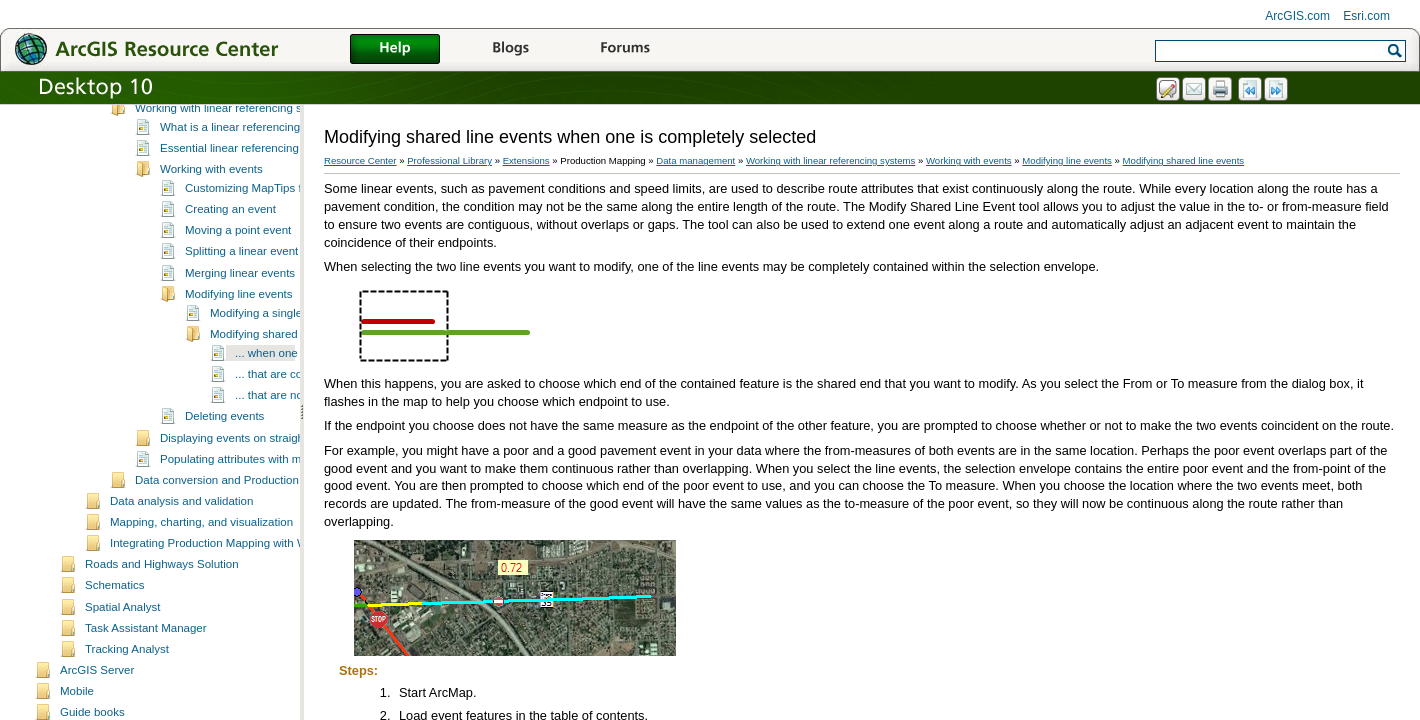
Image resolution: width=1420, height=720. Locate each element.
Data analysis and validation (181, 570)
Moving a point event (238, 299)
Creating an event (230, 278)
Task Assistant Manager (146, 697)
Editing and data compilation (207, 155)
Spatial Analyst (123, 676)
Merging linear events (240, 342)
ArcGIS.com (1297, 16)
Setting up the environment (204, 113)
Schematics (115, 654)
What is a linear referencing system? (253, 196)
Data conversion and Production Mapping (240, 549)
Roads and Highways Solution (162, 633)
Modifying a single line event (282, 382)
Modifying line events (239, 363)
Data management (695, 160)
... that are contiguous (290, 443)
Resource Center (360, 160)
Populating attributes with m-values (249, 528)
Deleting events (224, 485)
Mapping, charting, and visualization (201, 591)
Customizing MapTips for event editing (282, 257)
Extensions (526, 160)
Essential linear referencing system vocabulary (278, 217)
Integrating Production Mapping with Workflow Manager (251, 612)
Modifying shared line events (283, 403)
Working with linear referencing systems (236, 177)
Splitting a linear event (241, 320)
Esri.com (1366, 16)
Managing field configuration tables (224, 134)
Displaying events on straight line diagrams (269, 507)
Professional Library (449, 160)
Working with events (211, 238)
